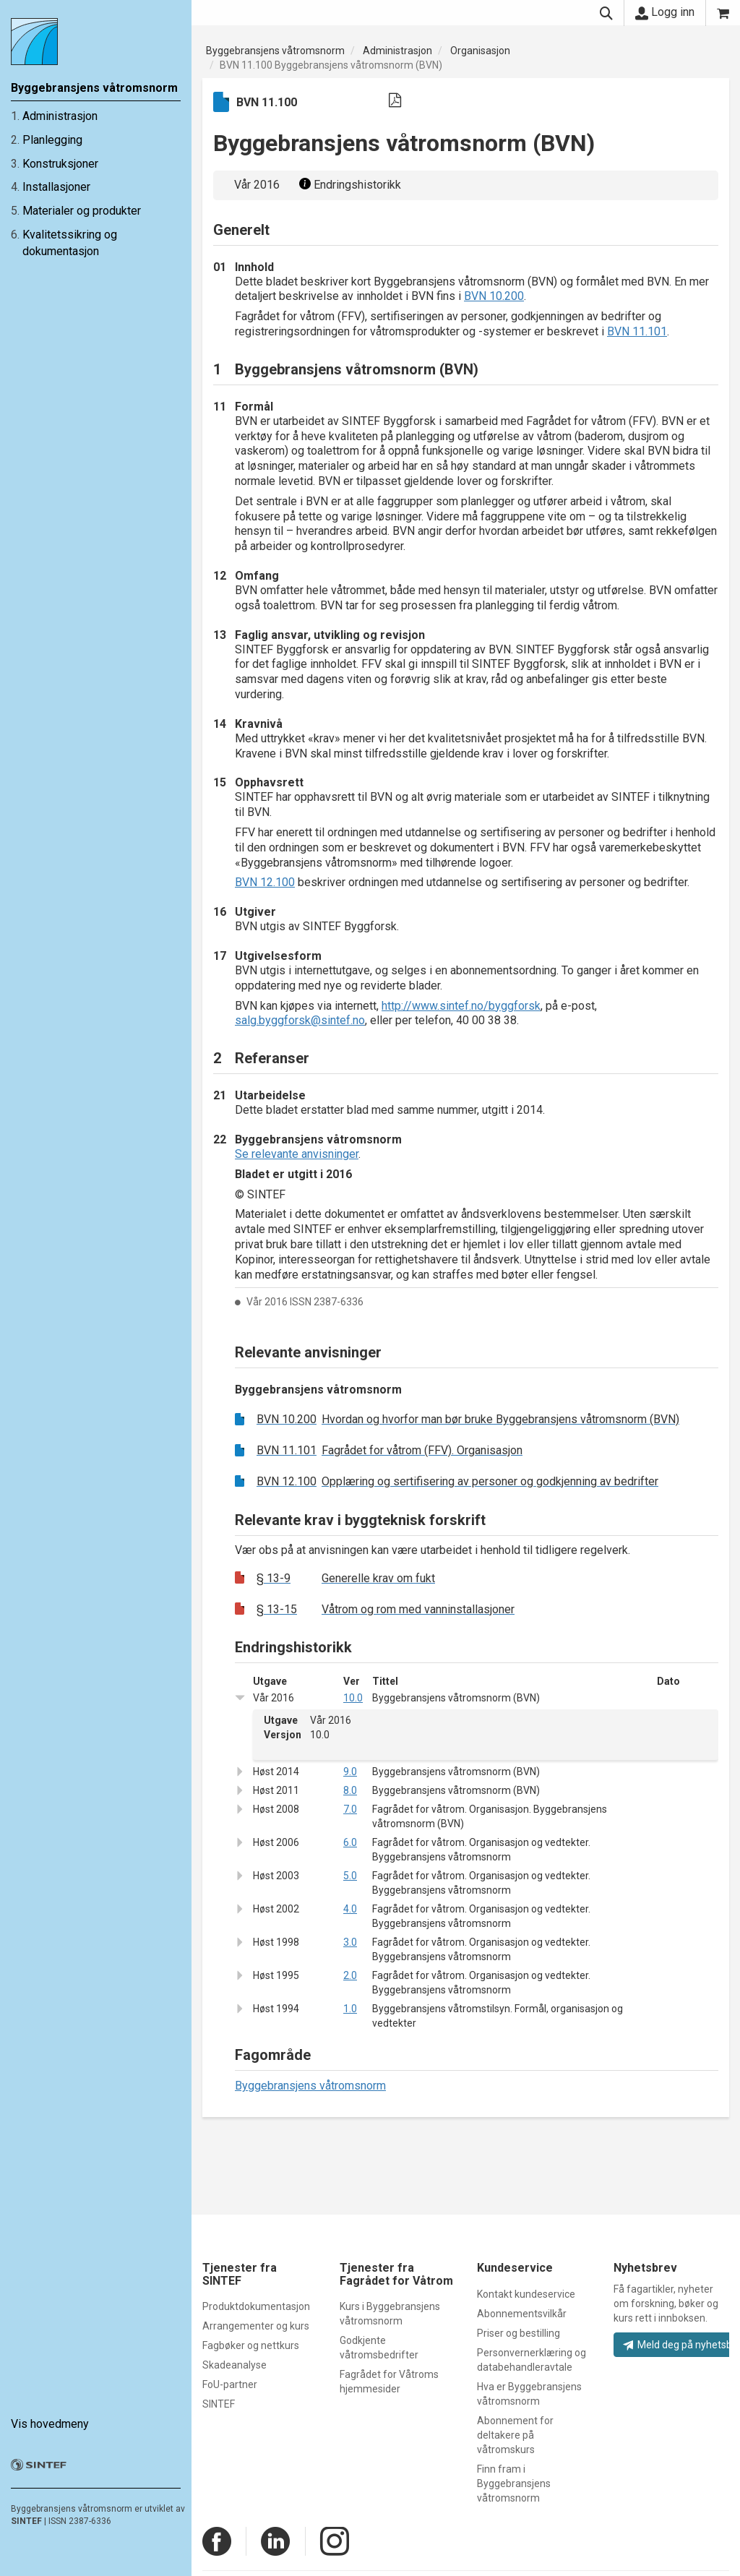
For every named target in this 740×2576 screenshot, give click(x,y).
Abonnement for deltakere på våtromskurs (515, 2435)
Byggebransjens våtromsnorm (275, 50)
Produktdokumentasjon (256, 2306)
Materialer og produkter (81, 211)
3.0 (350, 1942)
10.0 (353, 1698)
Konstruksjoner (60, 164)
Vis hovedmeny (50, 2416)
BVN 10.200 (494, 296)
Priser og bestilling (518, 2333)
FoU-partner (229, 2384)
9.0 (350, 1771)
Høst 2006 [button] (276, 1842)
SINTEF (26, 2514)
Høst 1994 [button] (276, 2008)
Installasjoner (56, 187)
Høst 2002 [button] (276, 1909)
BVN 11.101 (637, 331)
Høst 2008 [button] (276, 1809)
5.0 (350, 1875)
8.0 (350, 1790)
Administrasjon (60, 116)
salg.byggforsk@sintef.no (300, 1020)
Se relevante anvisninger (296, 1154)
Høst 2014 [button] (276, 1771)
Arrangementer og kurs (255, 2326)
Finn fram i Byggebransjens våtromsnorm (514, 2483)
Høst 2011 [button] (276, 1790)
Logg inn (664, 12)
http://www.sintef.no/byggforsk (461, 1006)
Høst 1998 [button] (276, 1942)
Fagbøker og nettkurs (250, 2345)
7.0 (350, 1809)
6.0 (350, 1842)
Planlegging (52, 140)
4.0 (350, 1909)
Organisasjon (480, 50)
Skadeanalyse (234, 2365)
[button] (244, 1697)
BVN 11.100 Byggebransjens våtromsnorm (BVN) (331, 65)
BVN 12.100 (265, 882)
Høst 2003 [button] (276, 1875)
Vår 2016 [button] (273, 1698)
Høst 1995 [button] (276, 1975)
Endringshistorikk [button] (348, 185)
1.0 (350, 2008)
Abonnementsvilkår (522, 2313)
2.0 (350, 1975)
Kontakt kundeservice (526, 2294)
